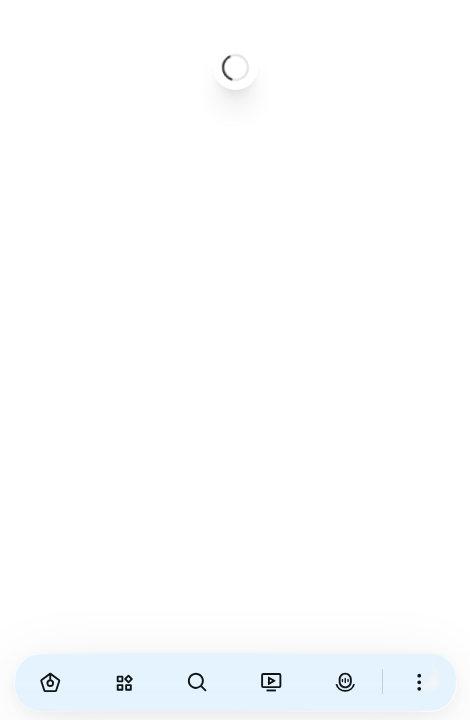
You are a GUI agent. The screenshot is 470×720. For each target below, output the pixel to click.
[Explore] (124, 682)
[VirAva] (345, 682)
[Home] (51, 682)
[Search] (198, 682)
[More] (420, 682)
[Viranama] (271, 682)
